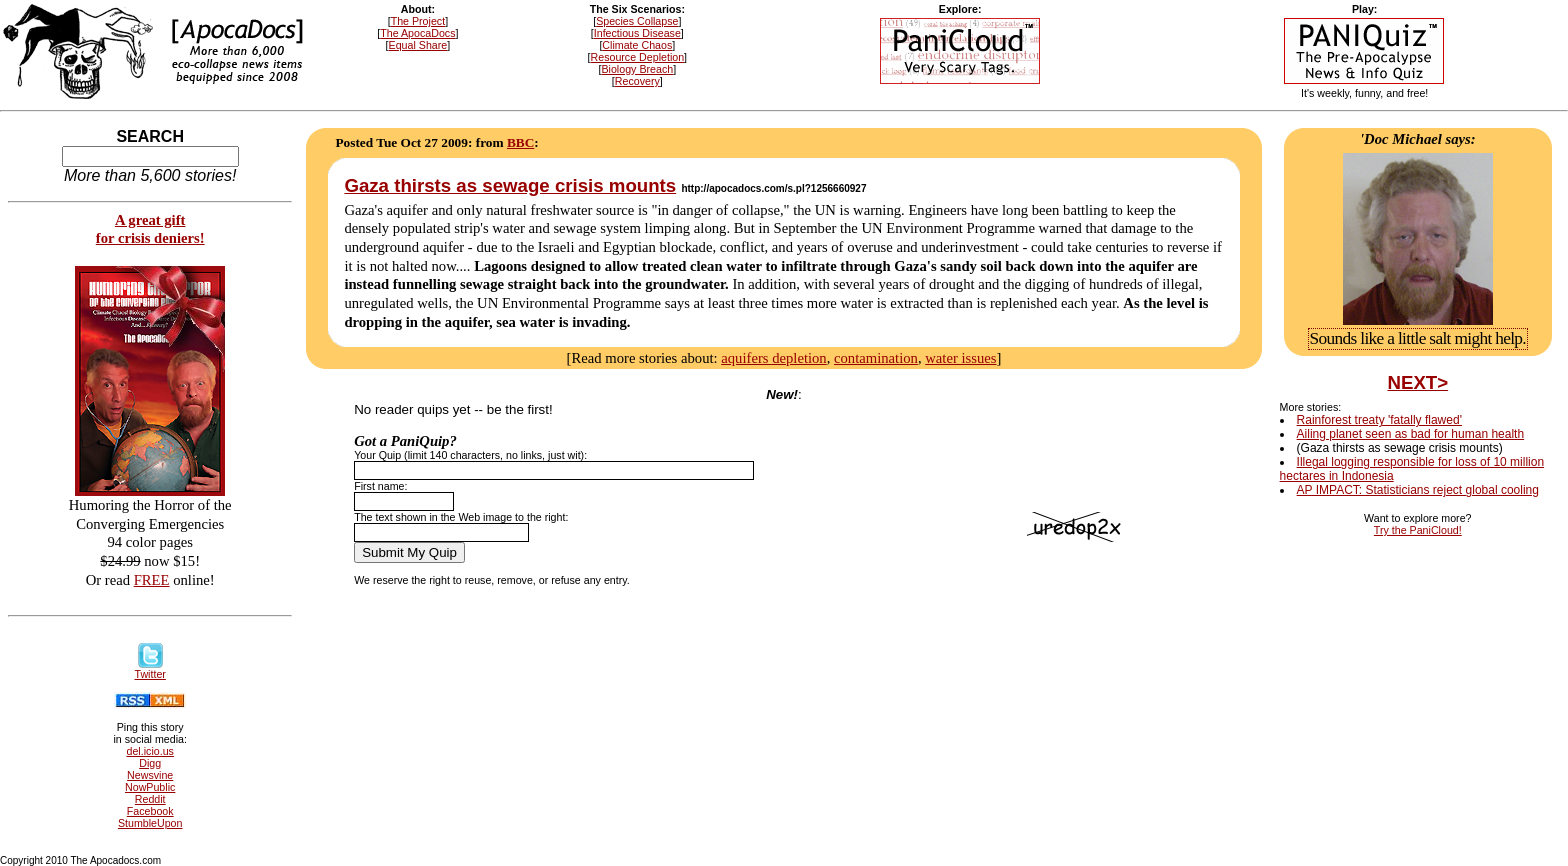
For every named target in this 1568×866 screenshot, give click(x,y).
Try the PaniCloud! (1418, 530)
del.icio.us (150, 751)
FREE (152, 580)
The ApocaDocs (417, 33)
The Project (418, 21)
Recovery (637, 81)
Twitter (150, 669)
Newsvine (150, 775)
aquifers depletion (773, 358)
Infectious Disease (637, 33)
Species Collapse (637, 21)
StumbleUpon (150, 823)
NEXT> (1417, 382)
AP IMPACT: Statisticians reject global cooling (1418, 490)
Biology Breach (637, 69)
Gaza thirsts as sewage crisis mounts (510, 185)
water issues (960, 358)
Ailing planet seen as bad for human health (1411, 434)
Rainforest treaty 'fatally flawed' (1379, 420)
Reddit (150, 799)
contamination (876, 358)
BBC (520, 142)
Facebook (150, 811)
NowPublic (150, 787)
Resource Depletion (638, 57)
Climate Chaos (637, 45)
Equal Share (418, 45)
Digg (150, 763)
